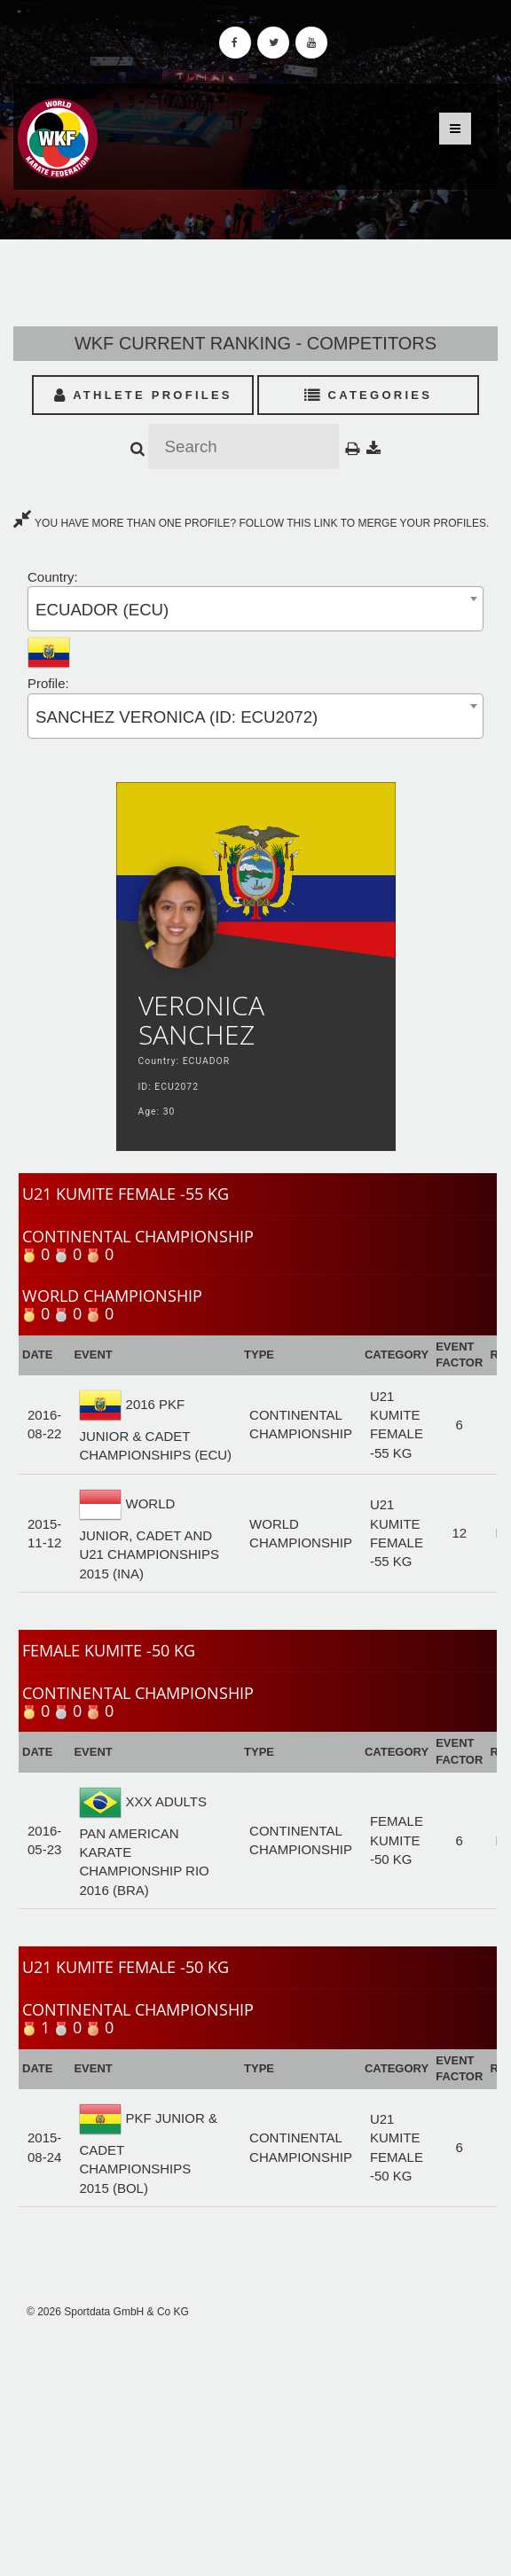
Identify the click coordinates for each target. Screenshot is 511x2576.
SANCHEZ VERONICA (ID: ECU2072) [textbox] (176, 717)
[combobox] (255, 608)
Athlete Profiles (143, 395)
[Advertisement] (255, 2447)
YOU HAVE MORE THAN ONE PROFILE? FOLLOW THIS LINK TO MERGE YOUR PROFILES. (251, 523)
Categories (368, 395)
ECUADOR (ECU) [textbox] (102, 609)
